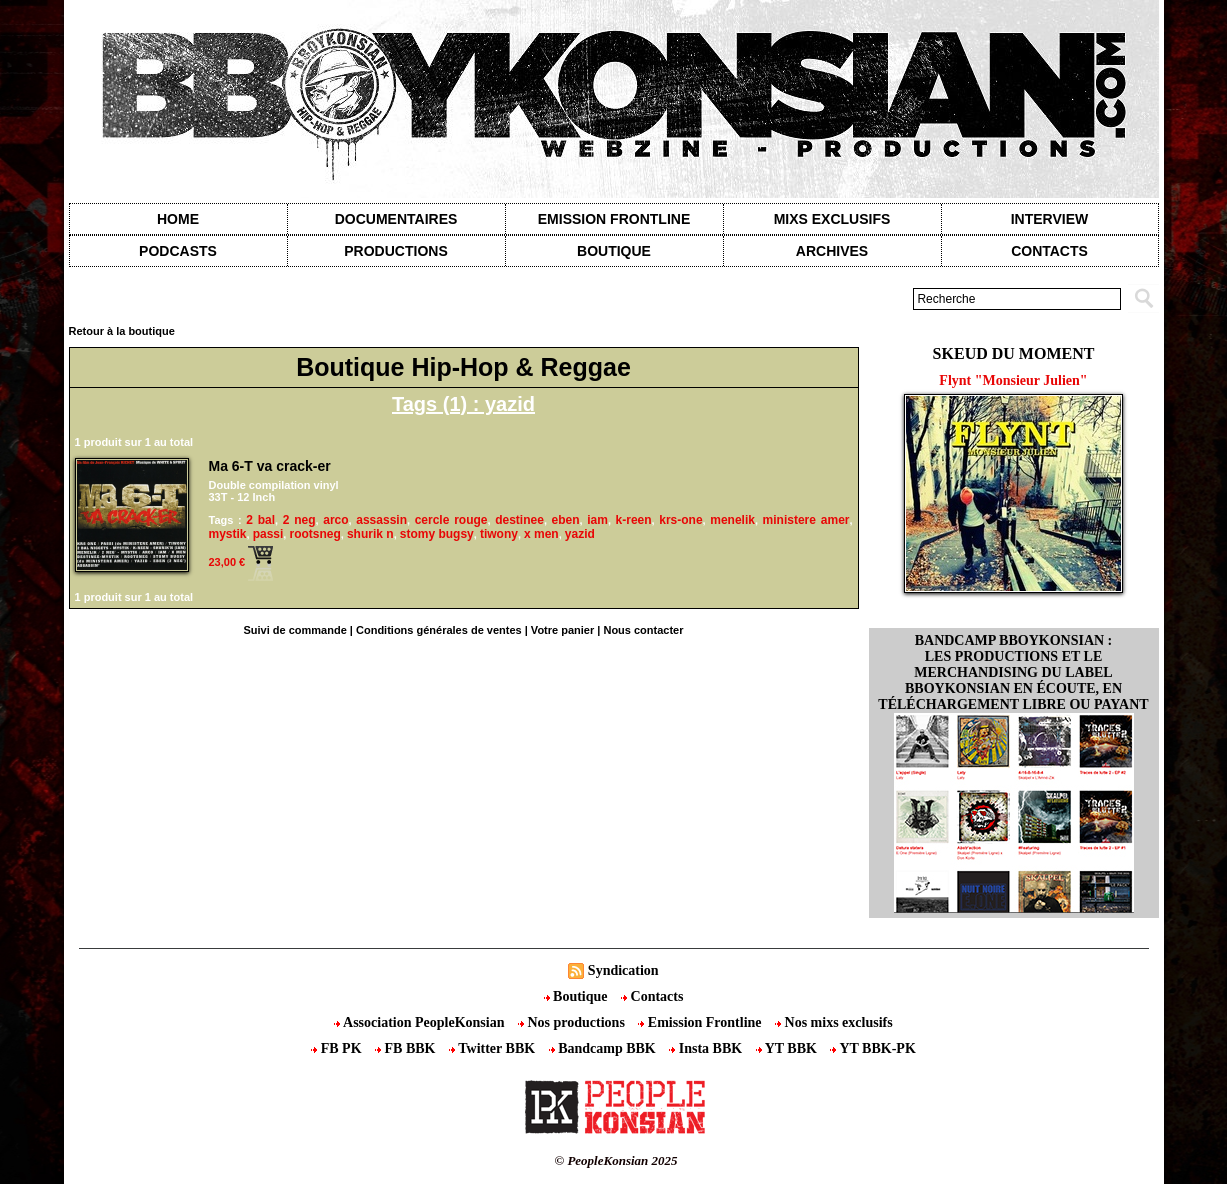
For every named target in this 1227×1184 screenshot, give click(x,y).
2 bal (260, 520)
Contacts (652, 996)
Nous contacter (643, 630)
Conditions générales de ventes (439, 630)
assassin (381, 520)
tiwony (499, 534)
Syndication (623, 970)
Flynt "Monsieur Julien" (1013, 380)
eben (566, 520)
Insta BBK (707, 1048)
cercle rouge (451, 520)
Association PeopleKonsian (421, 1022)
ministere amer (806, 520)
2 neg (299, 520)
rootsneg (314, 534)
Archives (832, 251)
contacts (1049, 251)
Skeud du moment (1014, 353)
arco (335, 520)
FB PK (338, 1048)
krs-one (680, 520)
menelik (732, 520)
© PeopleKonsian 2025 (615, 1160)
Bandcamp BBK (604, 1048)
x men (541, 534)
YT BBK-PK (872, 1048)
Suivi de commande (294, 630)
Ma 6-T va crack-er (270, 466)
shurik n (370, 534)
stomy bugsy (437, 534)
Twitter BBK (494, 1048)
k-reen (634, 520)
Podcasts (178, 251)
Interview (1050, 219)
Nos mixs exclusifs (834, 1022)
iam (597, 520)
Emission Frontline (614, 219)
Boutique (614, 251)
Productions (395, 251)
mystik (228, 534)
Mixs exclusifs (832, 219)
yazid (580, 534)
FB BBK (407, 1048)
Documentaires (396, 219)
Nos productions (573, 1022)
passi (268, 534)
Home (178, 219)
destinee (519, 520)
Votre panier (562, 630)
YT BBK (788, 1048)
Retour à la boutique (122, 331)
